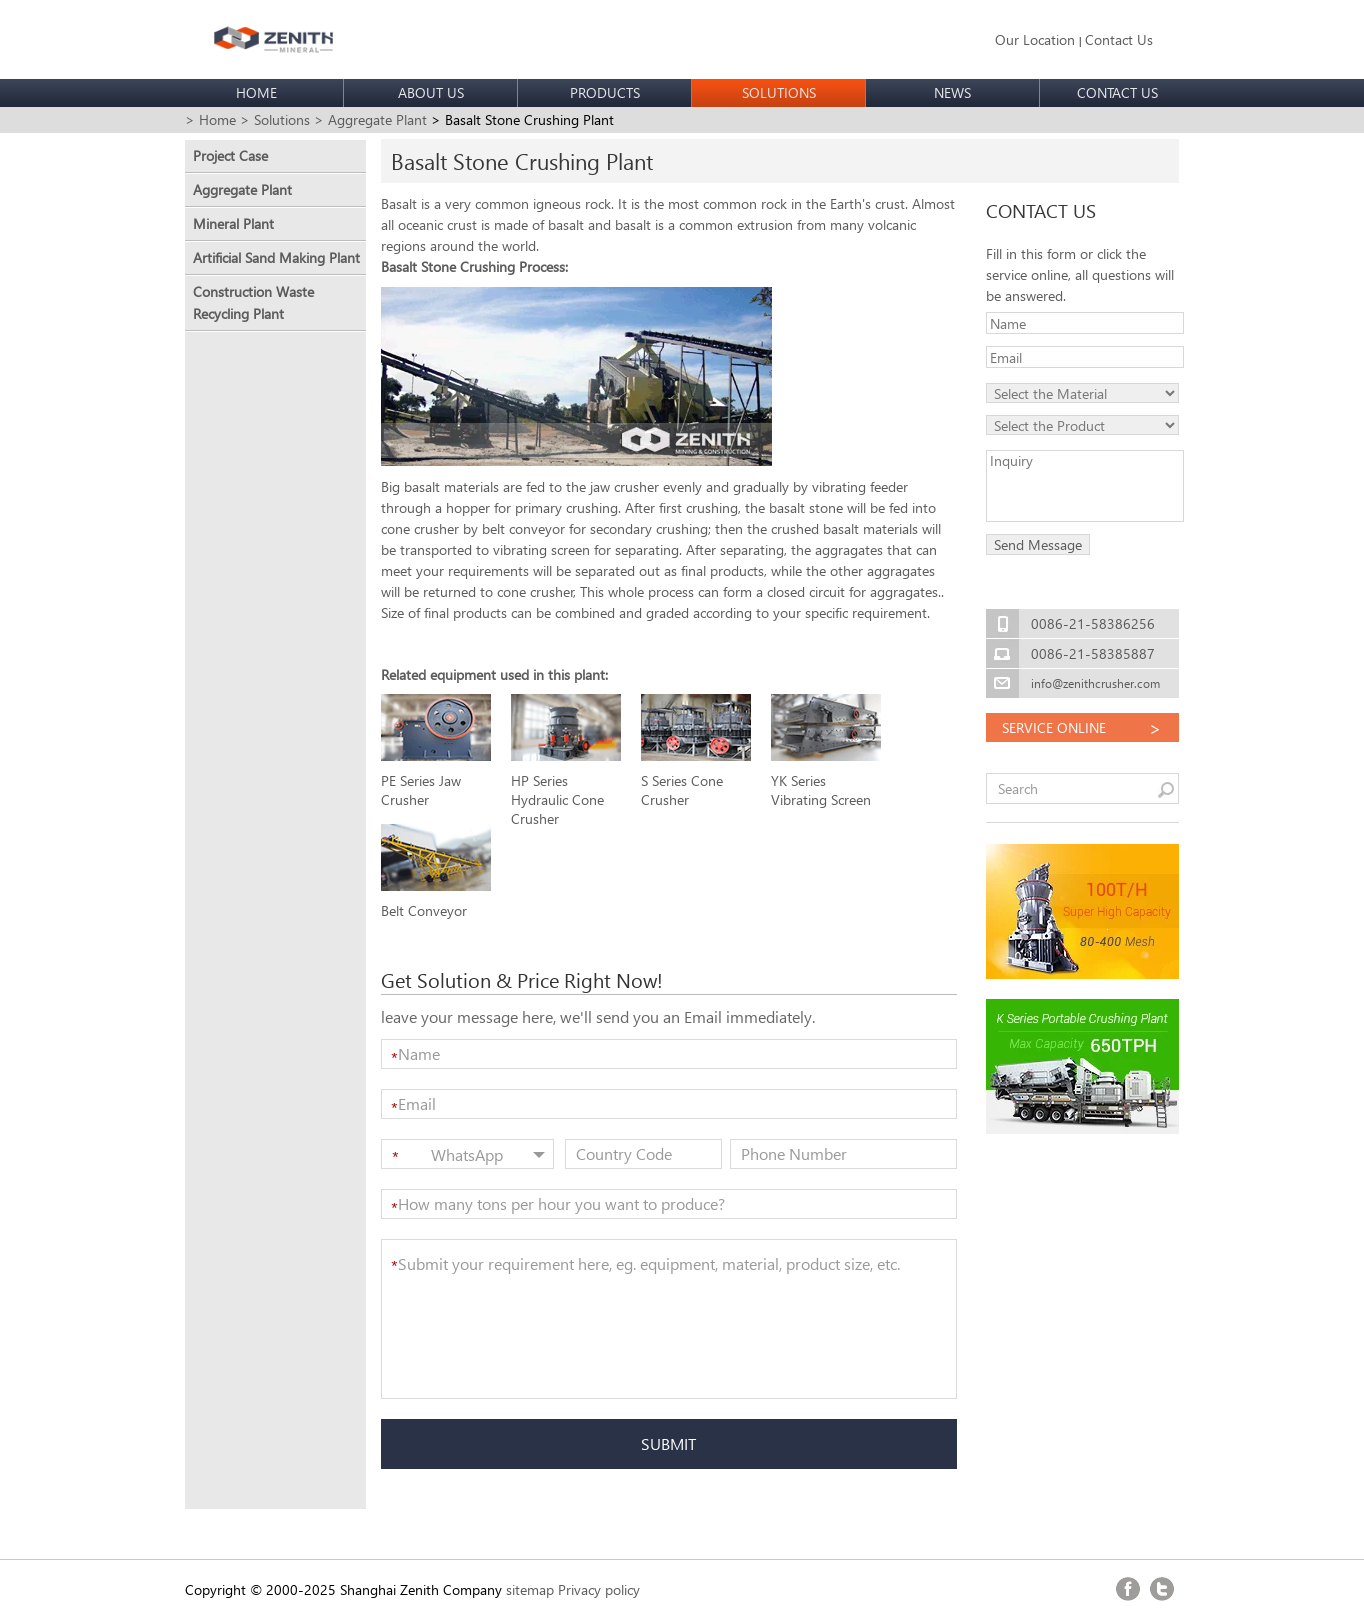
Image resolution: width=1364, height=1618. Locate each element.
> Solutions (275, 119)
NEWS (952, 92)
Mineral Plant (233, 223)
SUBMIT (668, 1443)
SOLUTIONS (779, 92)
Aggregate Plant (242, 189)
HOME (256, 92)
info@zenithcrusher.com (1095, 683)
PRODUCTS (605, 92)
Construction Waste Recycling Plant (253, 302)
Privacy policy (599, 1589)
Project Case (230, 155)
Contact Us (1119, 39)
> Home (210, 119)
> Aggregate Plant (370, 119)
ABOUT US (431, 92)
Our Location (1035, 39)
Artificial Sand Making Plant (276, 257)
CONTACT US (1117, 92)
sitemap (530, 1589)
